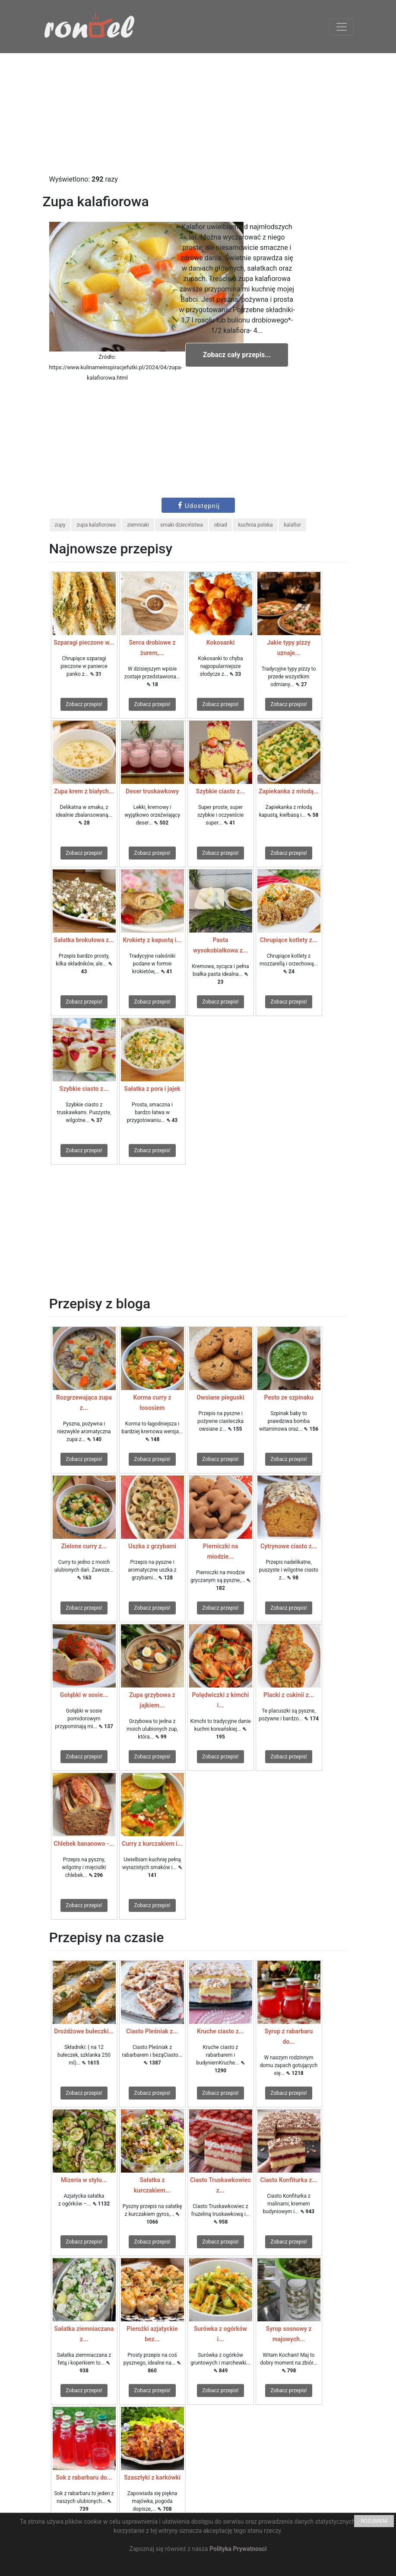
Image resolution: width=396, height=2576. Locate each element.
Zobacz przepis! (84, 704)
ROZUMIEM (374, 2521)
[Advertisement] (198, 113)
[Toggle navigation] (341, 26)
